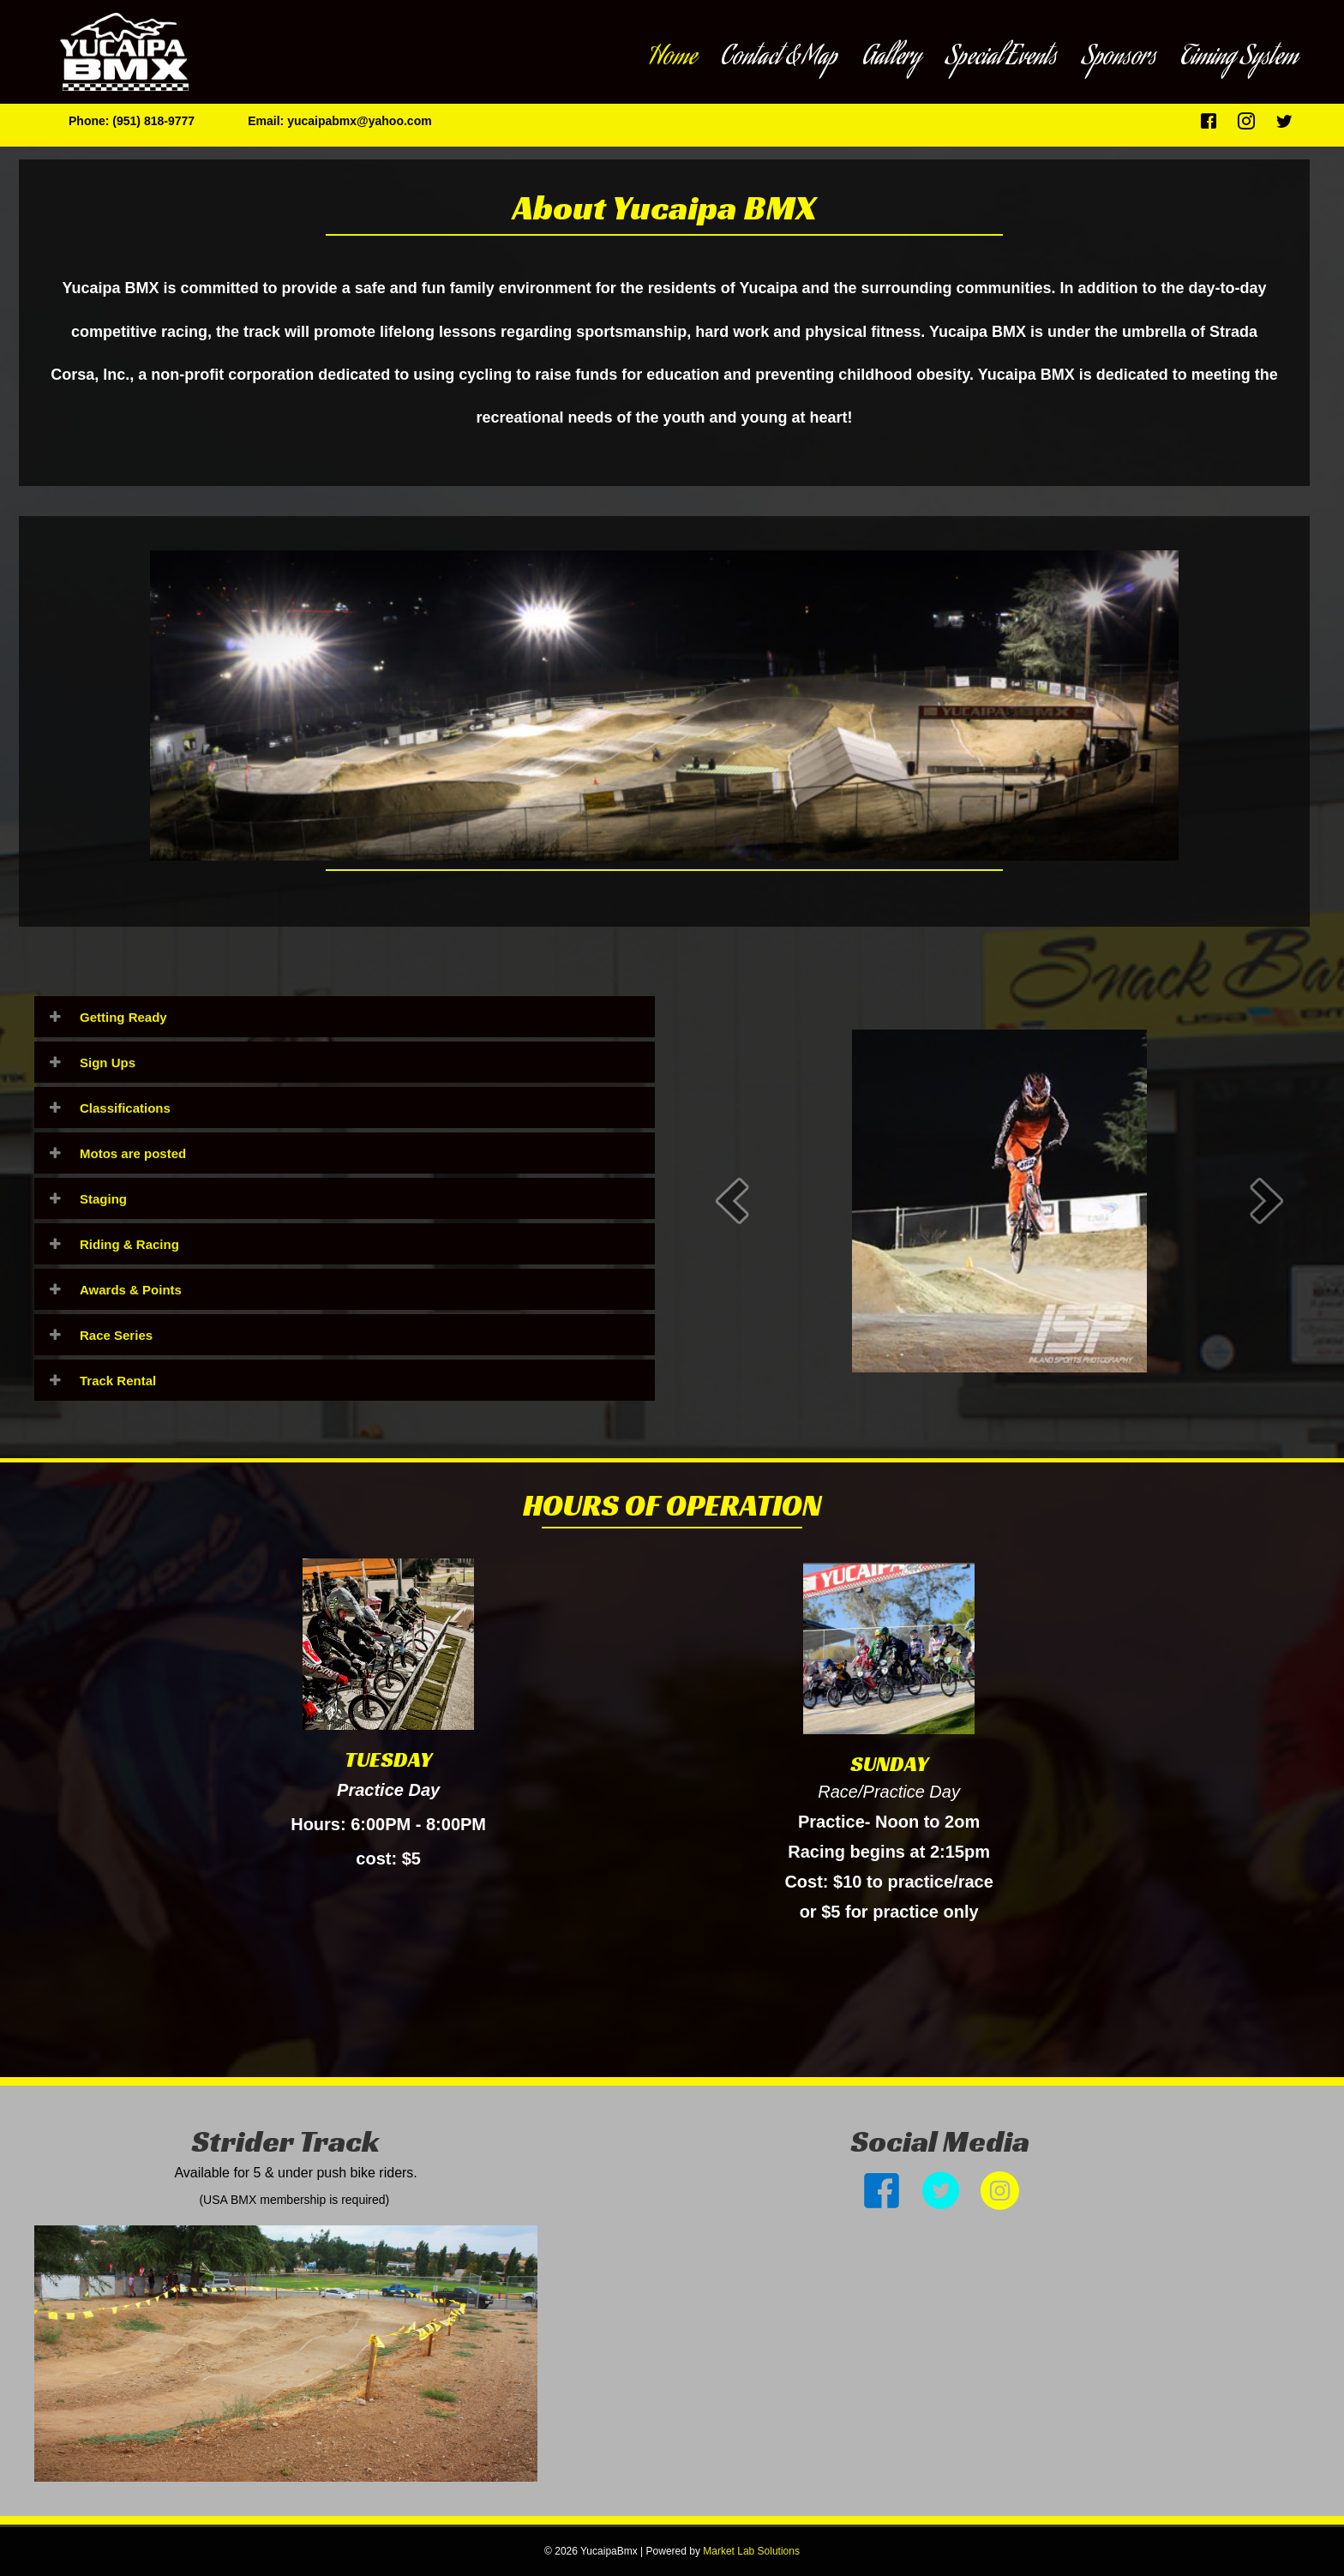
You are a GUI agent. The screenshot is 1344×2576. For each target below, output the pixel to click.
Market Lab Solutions (751, 2551)
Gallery (891, 58)
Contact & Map (779, 58)
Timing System (1239, 58)
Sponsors (1119, 58)
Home (672, 58)
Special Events (1001, 58)
